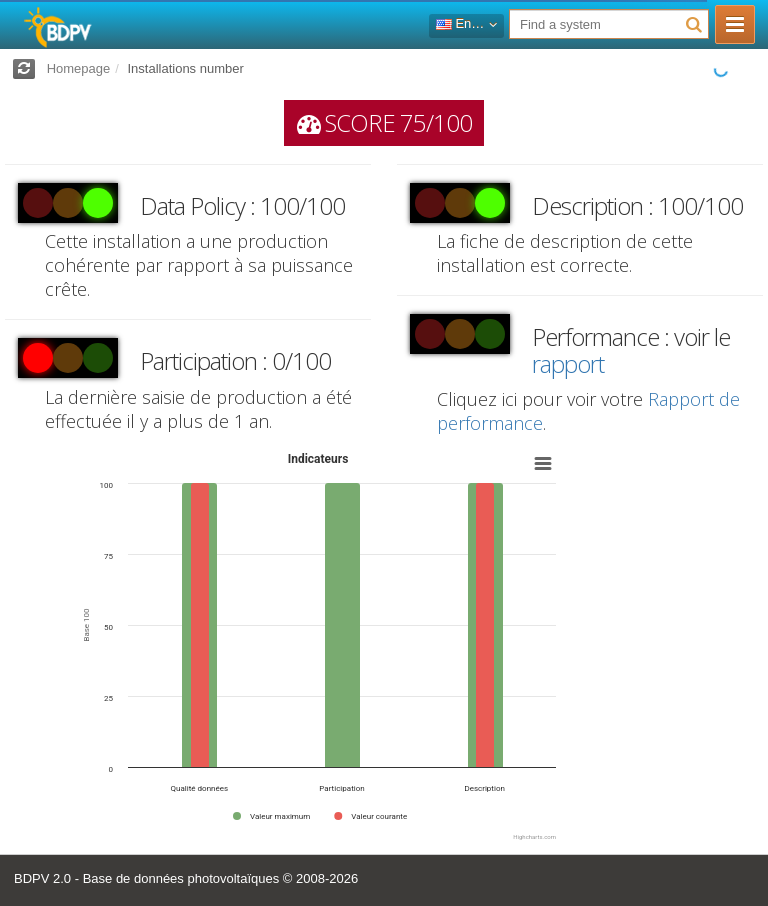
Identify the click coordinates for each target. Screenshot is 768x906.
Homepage (79, 68)
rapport (568, 363)
